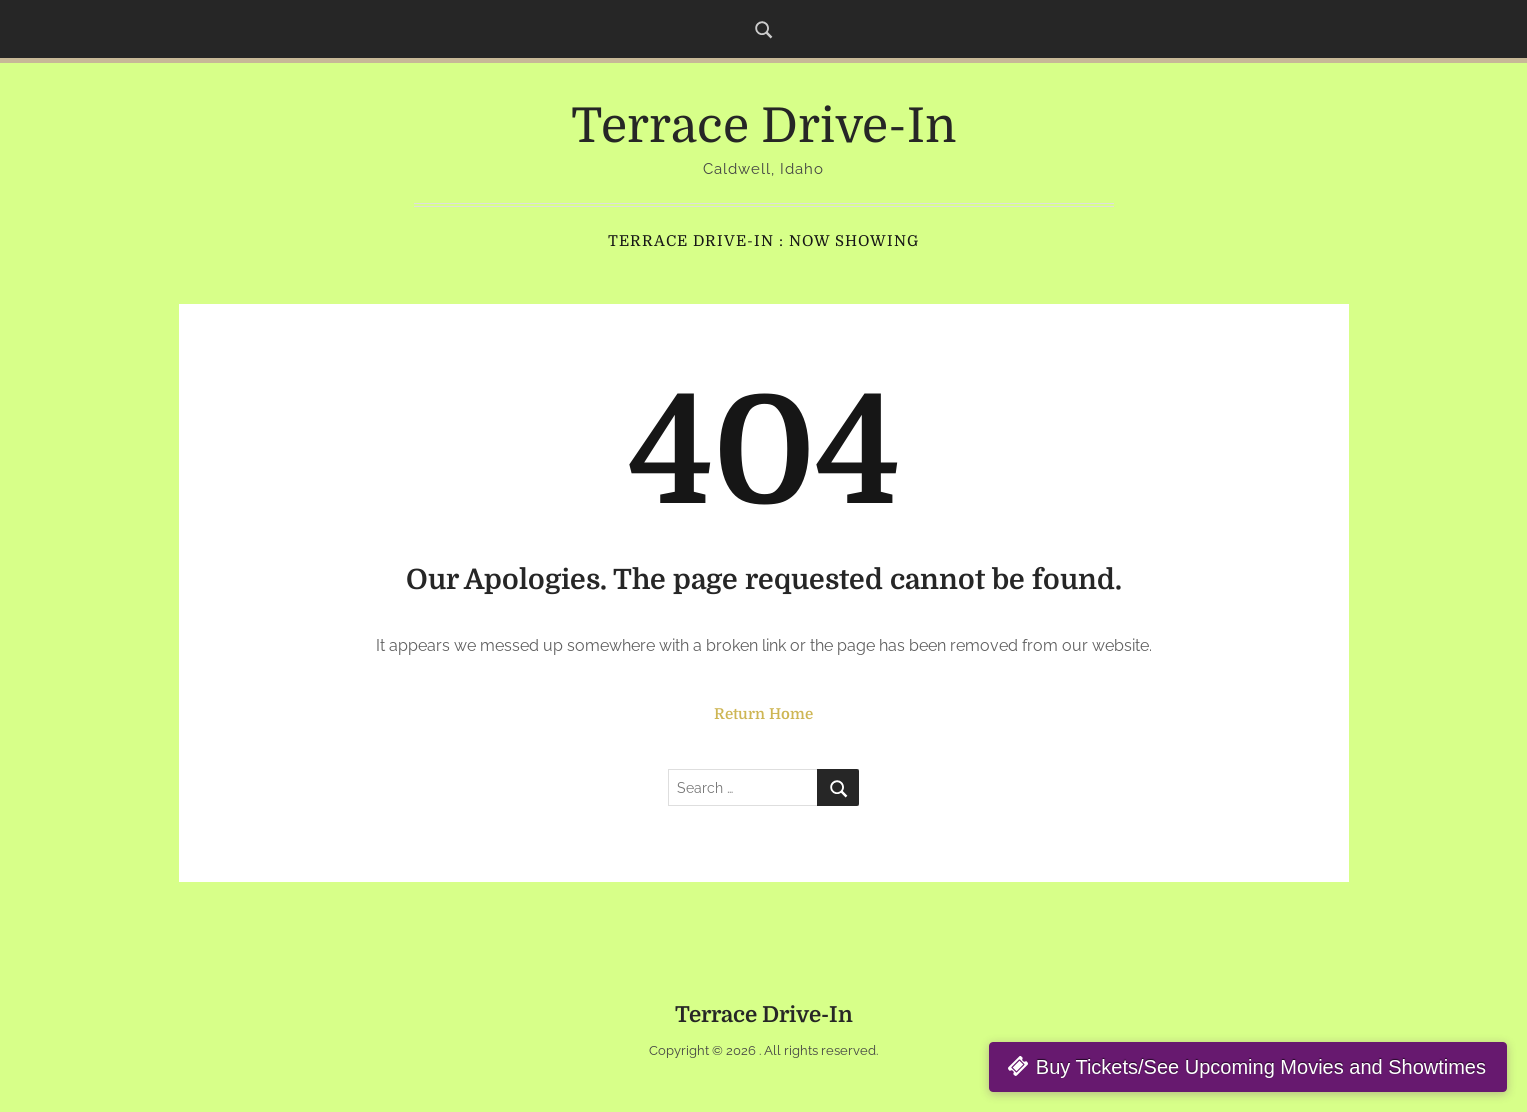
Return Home (763, 714)
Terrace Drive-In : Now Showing (763, 241)
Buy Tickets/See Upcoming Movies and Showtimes (1261, 1067)
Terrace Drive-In (763, 126)
